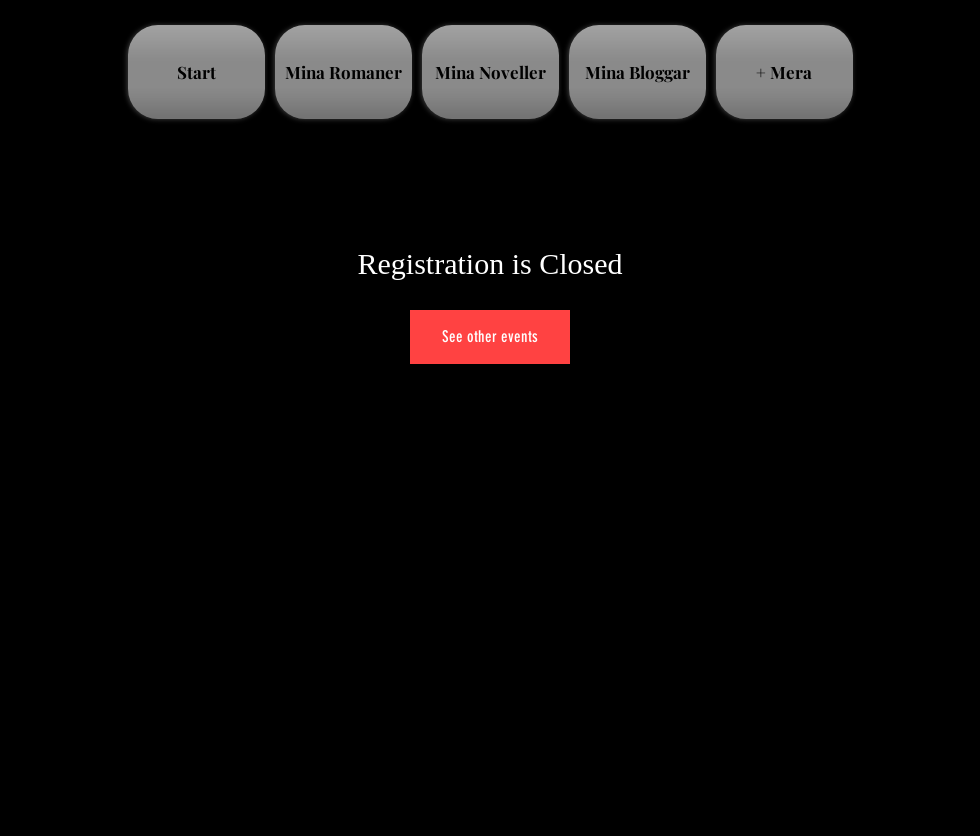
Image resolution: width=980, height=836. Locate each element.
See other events (490, 336)
